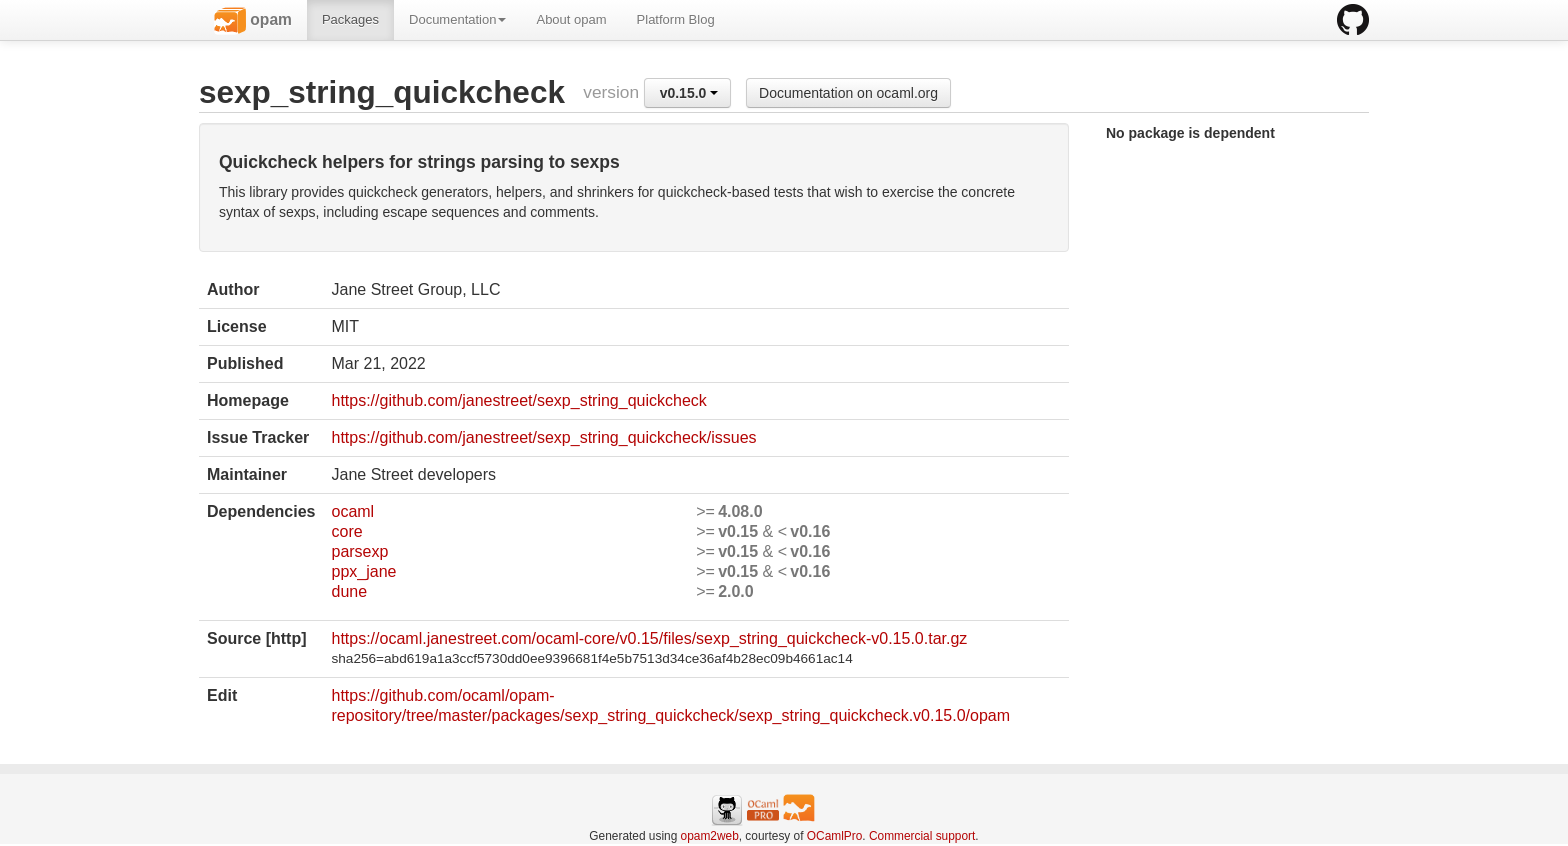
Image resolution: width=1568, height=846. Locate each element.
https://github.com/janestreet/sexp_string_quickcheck (518, 400)
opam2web (710, 836)
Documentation (457, 19)
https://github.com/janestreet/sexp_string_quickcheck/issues (543, 437)
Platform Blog (676, 19)
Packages (350, 19)
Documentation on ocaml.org (848, 93)
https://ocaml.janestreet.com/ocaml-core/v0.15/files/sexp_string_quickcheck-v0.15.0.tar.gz (649, 638)
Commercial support (922, 836)
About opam (571, 19)
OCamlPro (835, 836)
